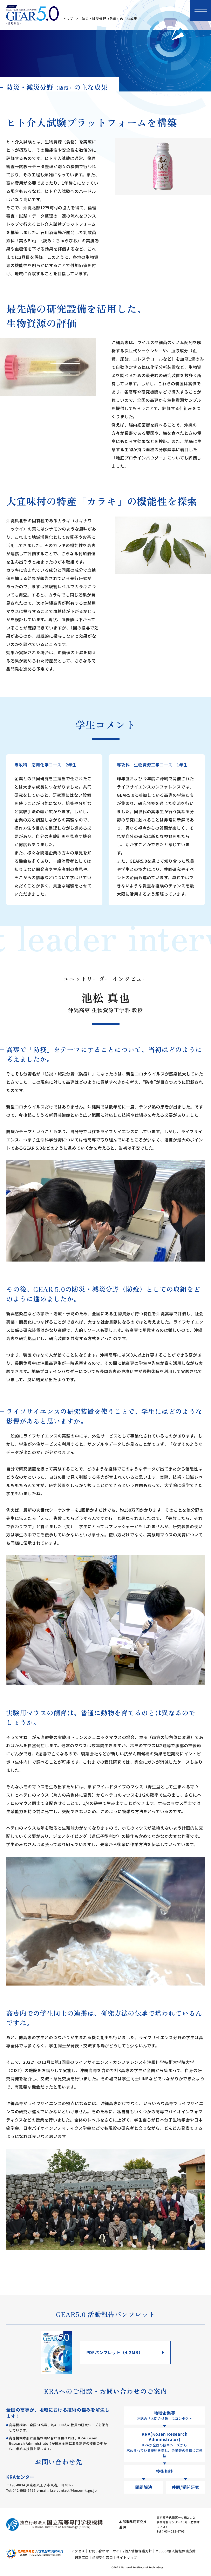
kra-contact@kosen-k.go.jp (73, 2490)
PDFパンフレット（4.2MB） (114, 2352)
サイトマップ (126, 2557)
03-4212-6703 (174, 2531)
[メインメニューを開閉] (200, 10)
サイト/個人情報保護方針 (132, 2550)
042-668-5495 (24, 2490)
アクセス (78, 2550)
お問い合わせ (98, 2550)
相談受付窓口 (102, 2557)
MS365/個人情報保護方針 (176, 2550)
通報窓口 (82, 2557)
